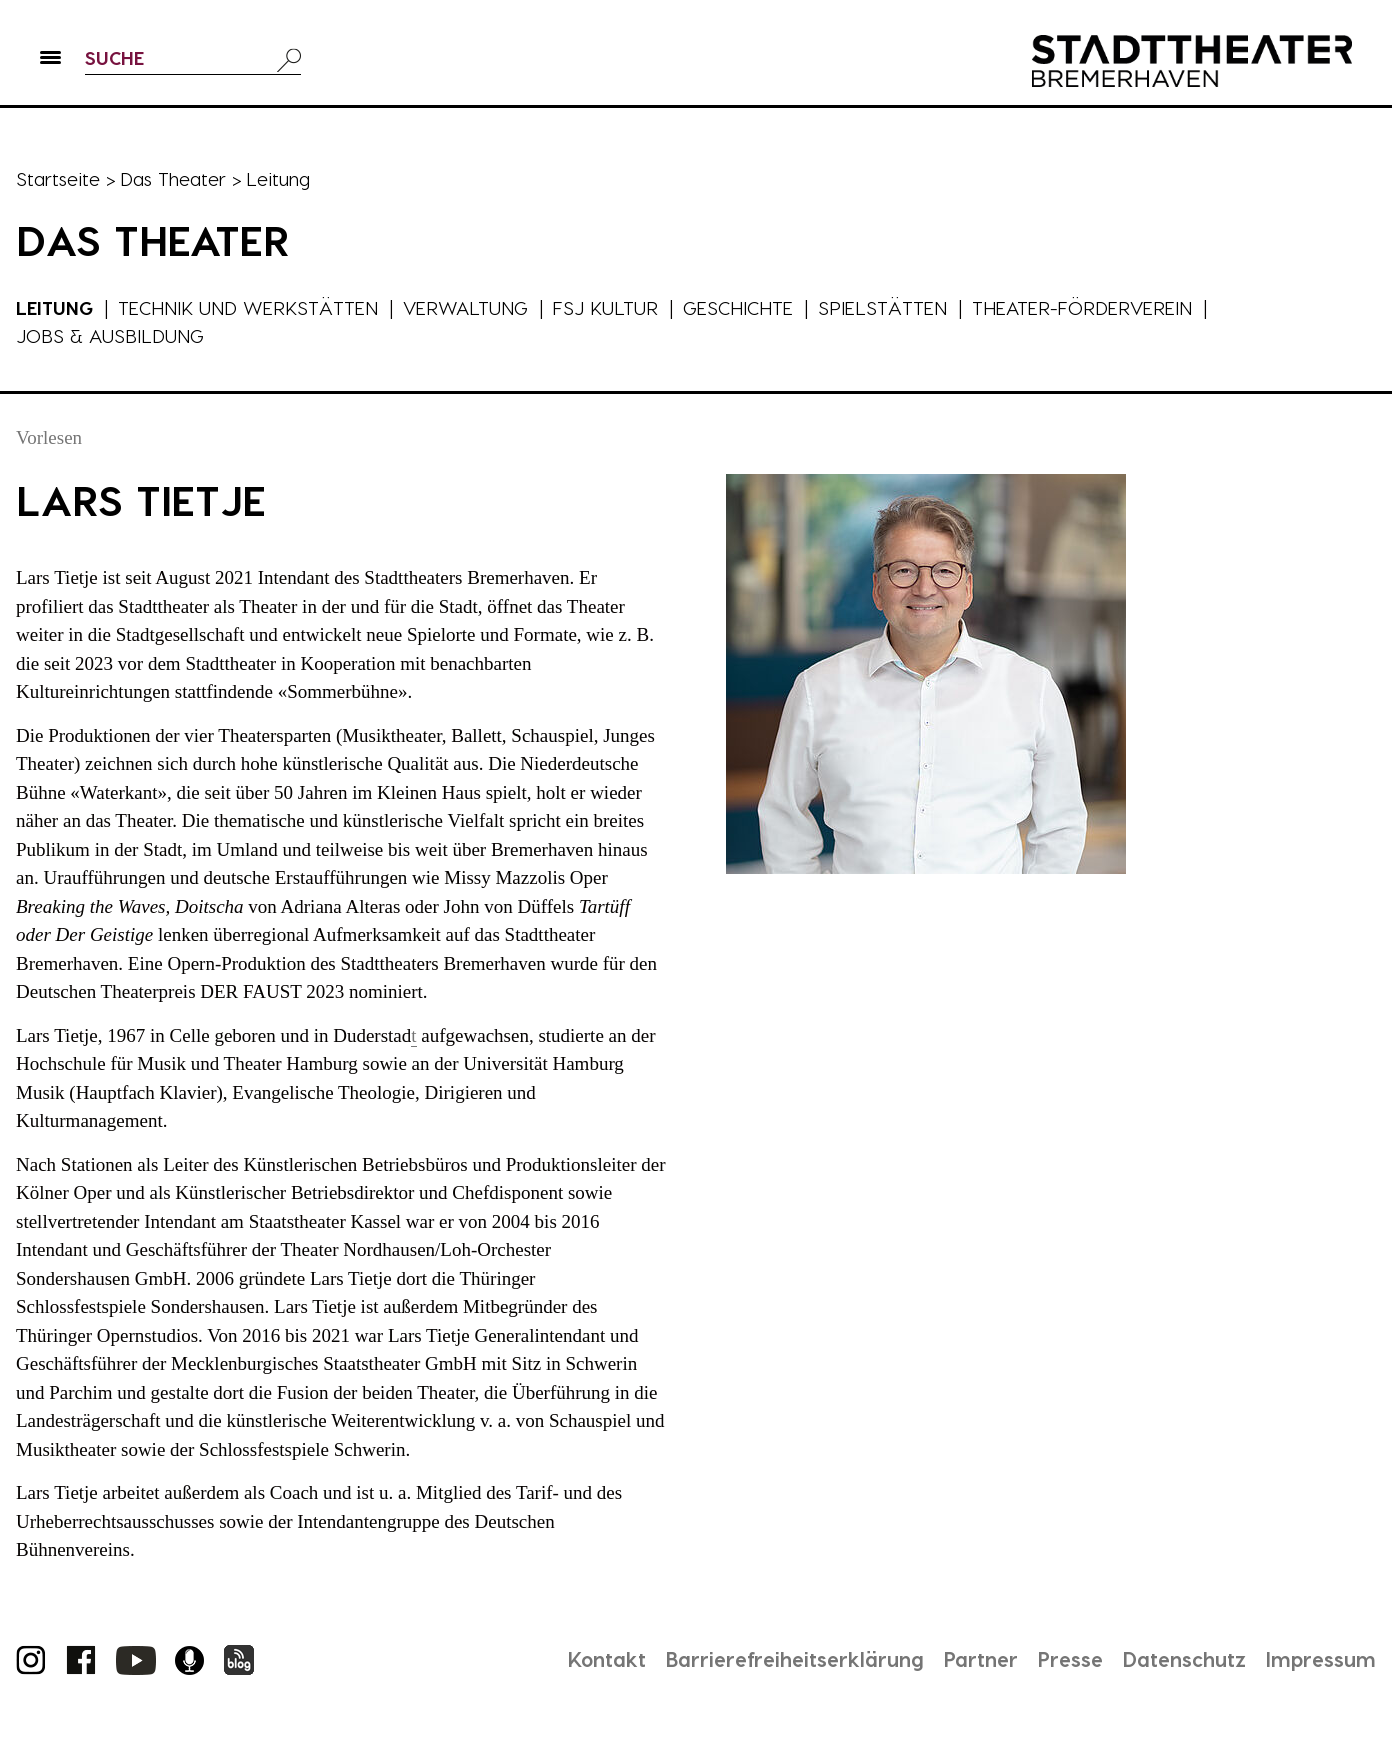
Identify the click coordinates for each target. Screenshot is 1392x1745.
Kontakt (607, 1659)
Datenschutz (1184, 1659)
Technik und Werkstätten (249, 307)
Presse (1070, 1659)
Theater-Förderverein (1083, 307)
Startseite (58, 178)
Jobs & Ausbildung (110, 335)
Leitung (55, 307)
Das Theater (173, 178)
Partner (981, 1659)
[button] (50, 61)
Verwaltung (466, 307)
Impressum (1321, 1659)
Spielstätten (883, 307)
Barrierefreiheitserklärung (795, 1659)
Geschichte (739, 307)
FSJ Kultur (606, 307)
